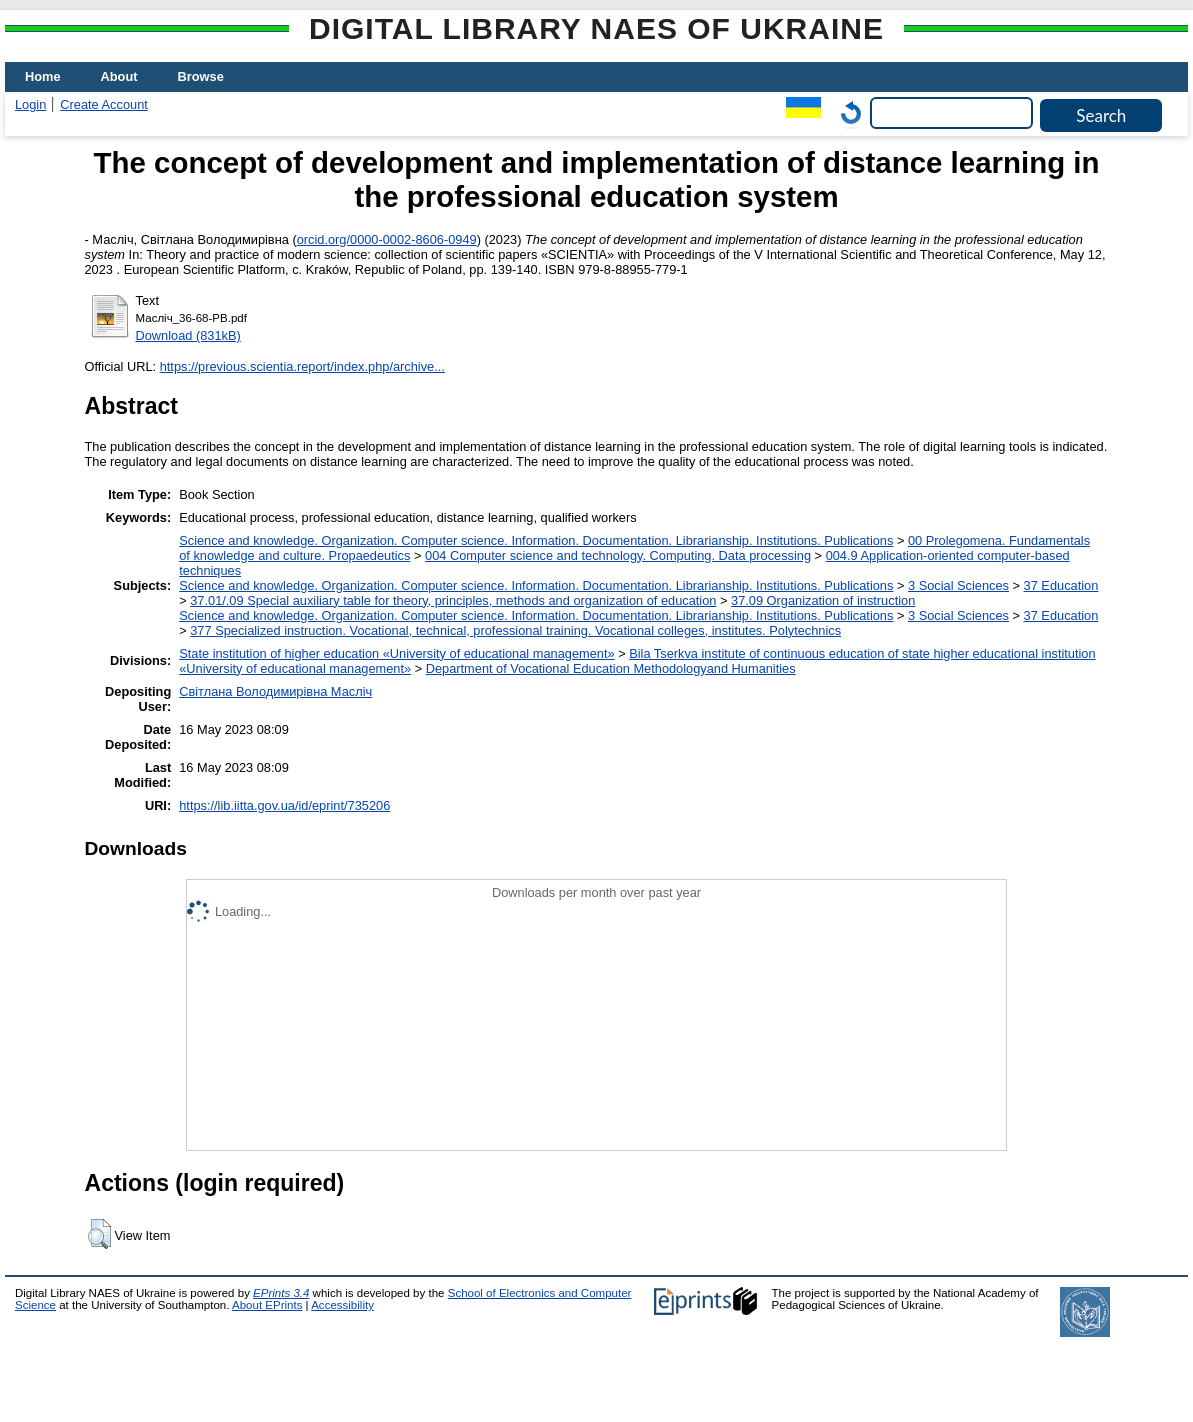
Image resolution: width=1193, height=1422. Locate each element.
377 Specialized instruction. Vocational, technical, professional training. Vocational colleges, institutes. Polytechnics (515, 630)
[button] (99, 1234)
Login (30, 104)
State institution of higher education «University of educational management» (396, 653)
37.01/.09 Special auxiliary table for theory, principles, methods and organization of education (453, 600)
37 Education (1061, 585)
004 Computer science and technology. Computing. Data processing (618, 555)
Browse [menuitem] (201, 76)
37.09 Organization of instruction (823, 600)
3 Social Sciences (958, 585)
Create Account (104, 104)
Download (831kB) (188, 335)
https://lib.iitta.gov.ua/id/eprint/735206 (284, 805)
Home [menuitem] (43, 76)
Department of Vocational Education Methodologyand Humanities (611, 668)
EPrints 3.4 (281, 1293)
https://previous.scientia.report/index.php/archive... (302, 366)
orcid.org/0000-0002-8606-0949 (387, 239)
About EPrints (267, 1305)
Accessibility (342, 1305)
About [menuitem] (119, 76)
